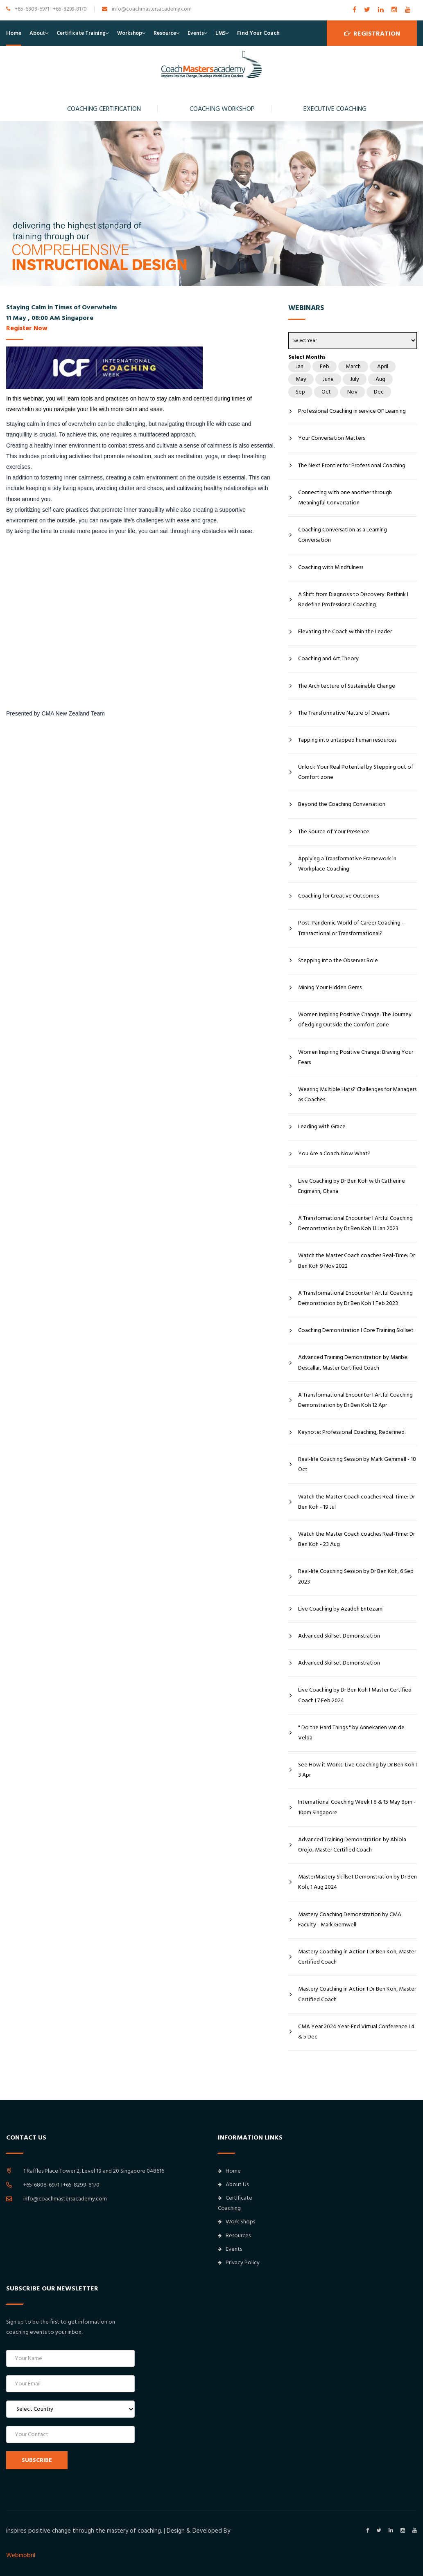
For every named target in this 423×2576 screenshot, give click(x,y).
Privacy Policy (239, 2263)
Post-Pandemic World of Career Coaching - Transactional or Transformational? (351, 928)
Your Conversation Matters (331, 438)
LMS (220, 33)
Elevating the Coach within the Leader (345, 632)
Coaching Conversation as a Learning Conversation (342, 535)
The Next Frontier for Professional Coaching (351, 465)
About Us (233, 2184)
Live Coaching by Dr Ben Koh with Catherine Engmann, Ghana (351, 1186)
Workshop (129, 33)
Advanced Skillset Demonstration (339, 1636)
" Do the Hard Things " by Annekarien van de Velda (351, 1732)
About (37, 33)
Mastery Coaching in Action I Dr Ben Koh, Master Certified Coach (357, 1957)
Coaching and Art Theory (328, 659)
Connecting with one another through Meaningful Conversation (345, 497)
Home (13, 33)
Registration (372, 33)
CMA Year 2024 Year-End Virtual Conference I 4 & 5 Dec (356, 2032)
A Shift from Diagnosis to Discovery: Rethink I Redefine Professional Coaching (353, 599)
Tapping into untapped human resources (347, 740)
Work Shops (236, 2222)
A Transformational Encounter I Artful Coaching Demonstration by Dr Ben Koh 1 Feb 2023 (355, 1298)
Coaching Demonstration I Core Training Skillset (356, 1330)
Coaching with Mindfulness (330, 567)
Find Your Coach (258, 33)
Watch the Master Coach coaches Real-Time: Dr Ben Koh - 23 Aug (356, 1539)
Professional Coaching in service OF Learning (352, 411)
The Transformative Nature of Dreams (343, 713)
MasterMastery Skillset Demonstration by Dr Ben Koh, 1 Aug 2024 (357, 1882)
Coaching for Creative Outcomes (338, 896)
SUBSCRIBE (37, 2460)
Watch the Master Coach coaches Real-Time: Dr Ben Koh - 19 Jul (356, 1502)
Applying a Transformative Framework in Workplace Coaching (347, 864)
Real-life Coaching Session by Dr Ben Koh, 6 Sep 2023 (356, 1576)
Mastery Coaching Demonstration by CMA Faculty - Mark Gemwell (349, 1919)
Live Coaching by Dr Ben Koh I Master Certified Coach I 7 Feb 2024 (355, 1695)
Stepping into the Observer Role (338, 960)
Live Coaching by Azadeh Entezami (341, 1609)
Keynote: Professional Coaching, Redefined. (351, 1432)
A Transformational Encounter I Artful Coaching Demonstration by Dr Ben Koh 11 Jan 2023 (355, 1223)
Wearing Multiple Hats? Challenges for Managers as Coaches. (357, 1094)
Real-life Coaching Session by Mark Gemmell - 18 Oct (357, 1464)
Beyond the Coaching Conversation (341, 804)
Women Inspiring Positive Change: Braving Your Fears (355, 1057)
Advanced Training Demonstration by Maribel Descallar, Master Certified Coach (353, 1362)
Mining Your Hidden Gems (330, 987)
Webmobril (20, 2555)
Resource (165, 33)
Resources (234, 2236)
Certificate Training (81, 33)
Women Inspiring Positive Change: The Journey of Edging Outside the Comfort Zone (355, 1019)
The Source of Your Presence (333, 832)
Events (196, 33)
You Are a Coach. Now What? (334, 1154)
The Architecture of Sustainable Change (346, 686)
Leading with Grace (322, 1127)
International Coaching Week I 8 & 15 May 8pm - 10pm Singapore (357, 1807)
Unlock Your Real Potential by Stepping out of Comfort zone (355, 772)
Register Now (27, 328)
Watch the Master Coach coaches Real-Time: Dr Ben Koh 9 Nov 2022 (356, 1260)
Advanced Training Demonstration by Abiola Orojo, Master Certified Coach (352, 1845)
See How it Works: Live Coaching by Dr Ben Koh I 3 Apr (357, 1770)
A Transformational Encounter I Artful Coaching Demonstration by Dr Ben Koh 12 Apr (355, 1400)
